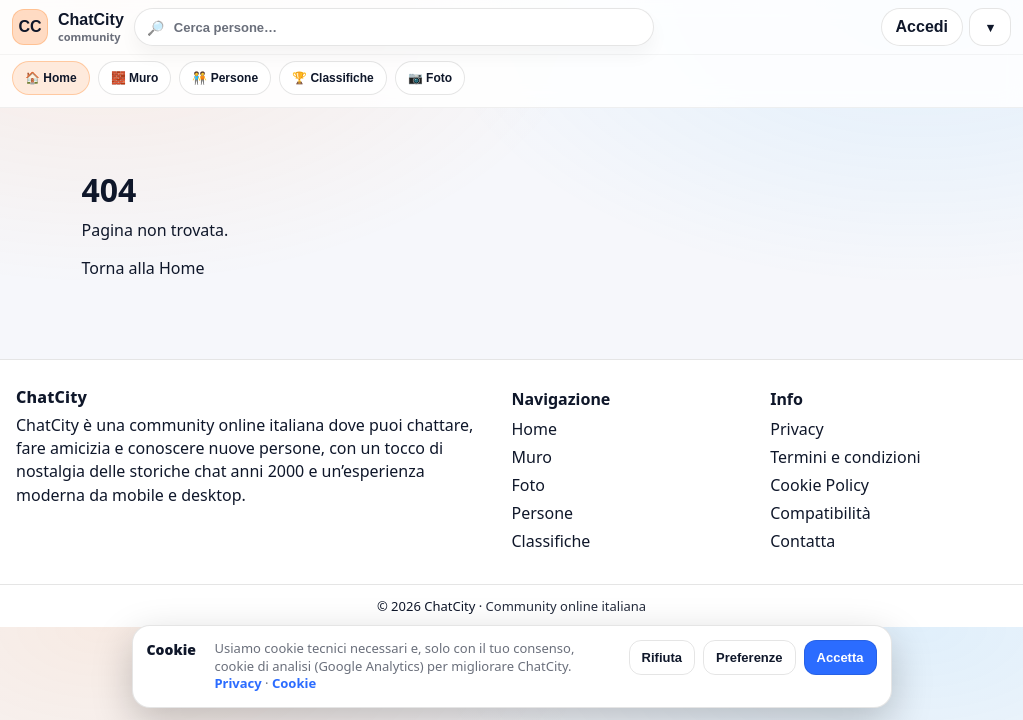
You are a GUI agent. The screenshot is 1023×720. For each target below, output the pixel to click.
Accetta (840, 657)
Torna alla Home (143, 268)
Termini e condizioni (845, 457)
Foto (528, 485)
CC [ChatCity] (29, 26)
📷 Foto (430, 78)
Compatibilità (820, 513)
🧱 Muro (135, 78)
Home (535, 429)
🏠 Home (51, 78)
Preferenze (749, 657)
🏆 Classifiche (333, 78)
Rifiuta (662, 657)
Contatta (802, 541)
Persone (543, 513)
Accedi (922, 26)
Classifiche (551, 541)
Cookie (294, 683)
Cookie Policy (819, 485)
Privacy (796, 429)
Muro (532, 457)
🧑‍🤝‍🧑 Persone (225, 78)
